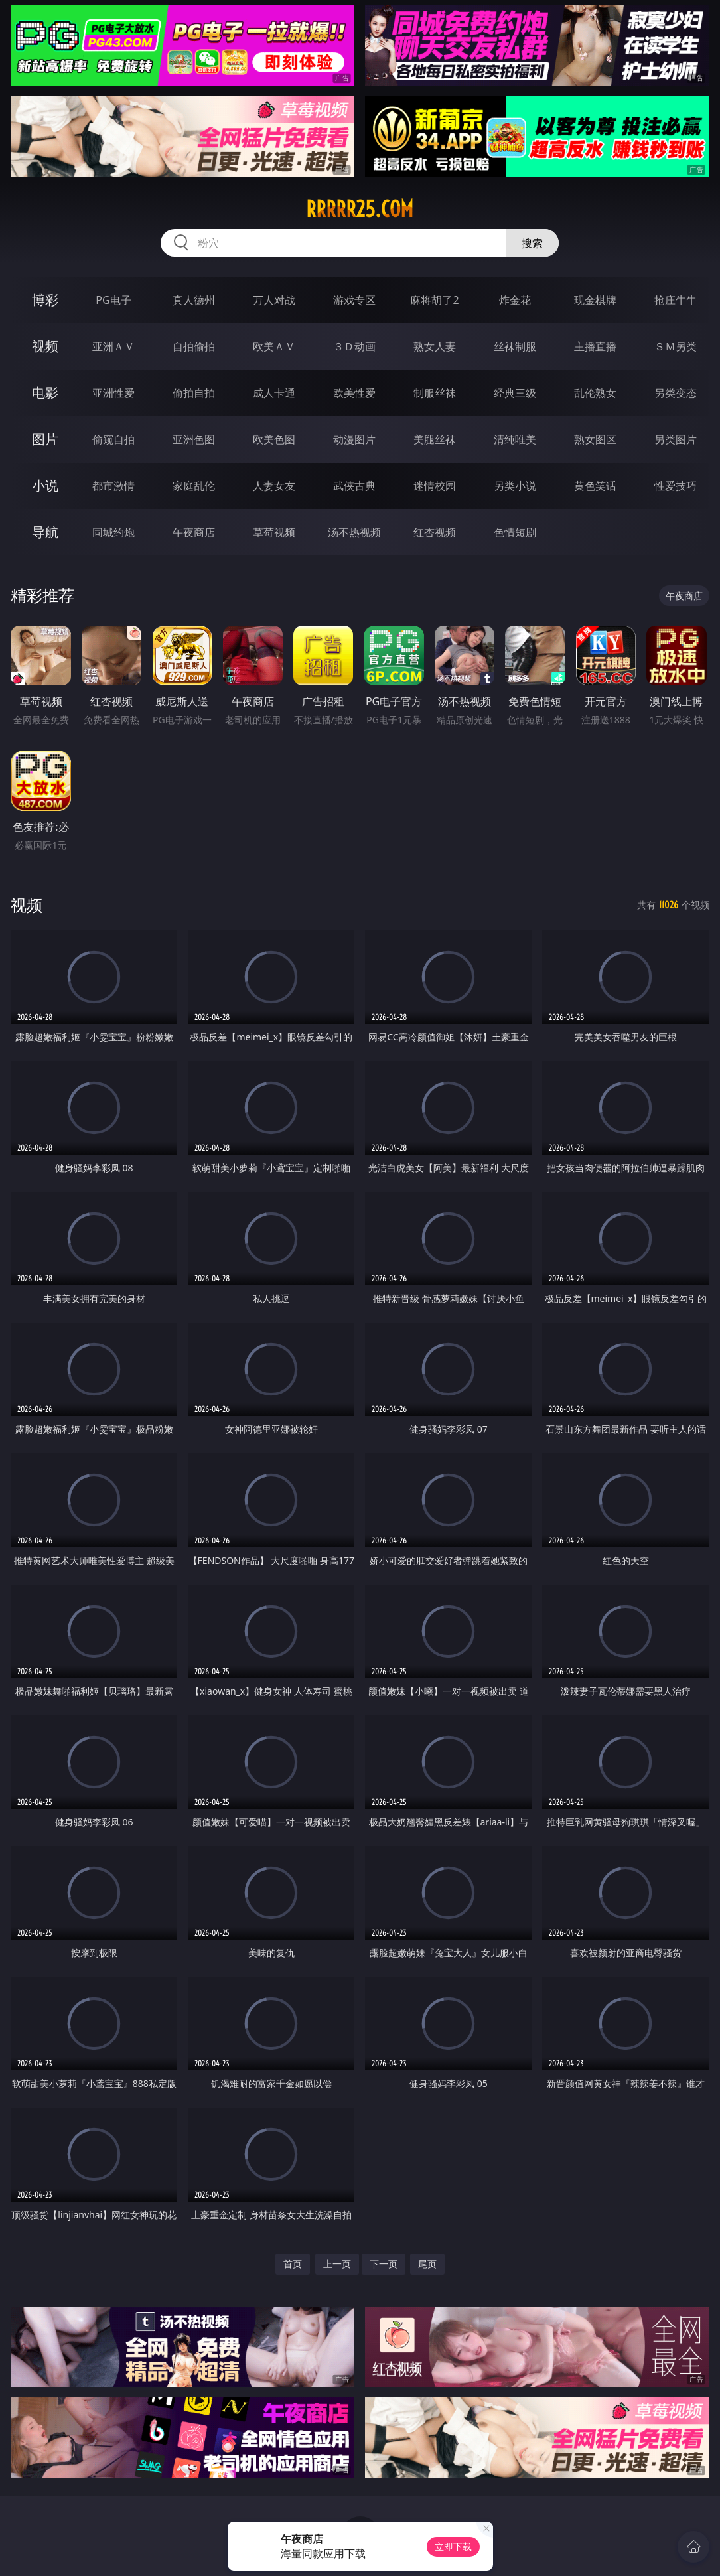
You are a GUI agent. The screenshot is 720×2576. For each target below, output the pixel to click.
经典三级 (515, 393)
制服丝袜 (434, 393)
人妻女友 (274, 485)
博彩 (45, 300)
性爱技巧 (675, 485)
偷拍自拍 (194, 393)
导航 (45, 532)
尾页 (427, 2263)
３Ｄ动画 (354, 346)
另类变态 (675, 393)
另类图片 (675, 439)
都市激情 (113, 485)
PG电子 (113, 300)
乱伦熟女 (595, 393)
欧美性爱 (354, 393)
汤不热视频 (354, 532)
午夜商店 (194, 532)
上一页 (337, 2263)
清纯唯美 (515, 439)
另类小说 (515, 485)
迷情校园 (434, 485)
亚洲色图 (194, 439)
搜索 (532, 243)
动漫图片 (354, 439)
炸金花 (515, 300)
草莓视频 (274, 532)
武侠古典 (354, 485)
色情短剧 (515, 532)
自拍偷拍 (194, 346)
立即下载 (453, 2546)
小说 (45, 485)
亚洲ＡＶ (113, 346)
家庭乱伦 (194, 485)
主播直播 (595, 346)
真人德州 (194, 300)
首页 (292, 2263)
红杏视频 (434, 532)
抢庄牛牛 (675, 300)
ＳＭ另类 (675, 346)
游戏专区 (354, 300)
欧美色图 (274, 439)
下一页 (383, 2263)
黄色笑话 (595, 485)
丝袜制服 (515, 346)
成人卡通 (274, 393)
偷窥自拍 (113, 439)
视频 (45, 346)
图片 (45, 439)
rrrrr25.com (359, 209)
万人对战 (274, 300)
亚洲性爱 (113, 393)
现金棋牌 (595, 300)
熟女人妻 (434, 346)
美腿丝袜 (434, 439)
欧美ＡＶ (274, 346)
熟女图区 (595, 439)
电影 (45, 392)
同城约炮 (113, 532)
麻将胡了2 (434, 300)
